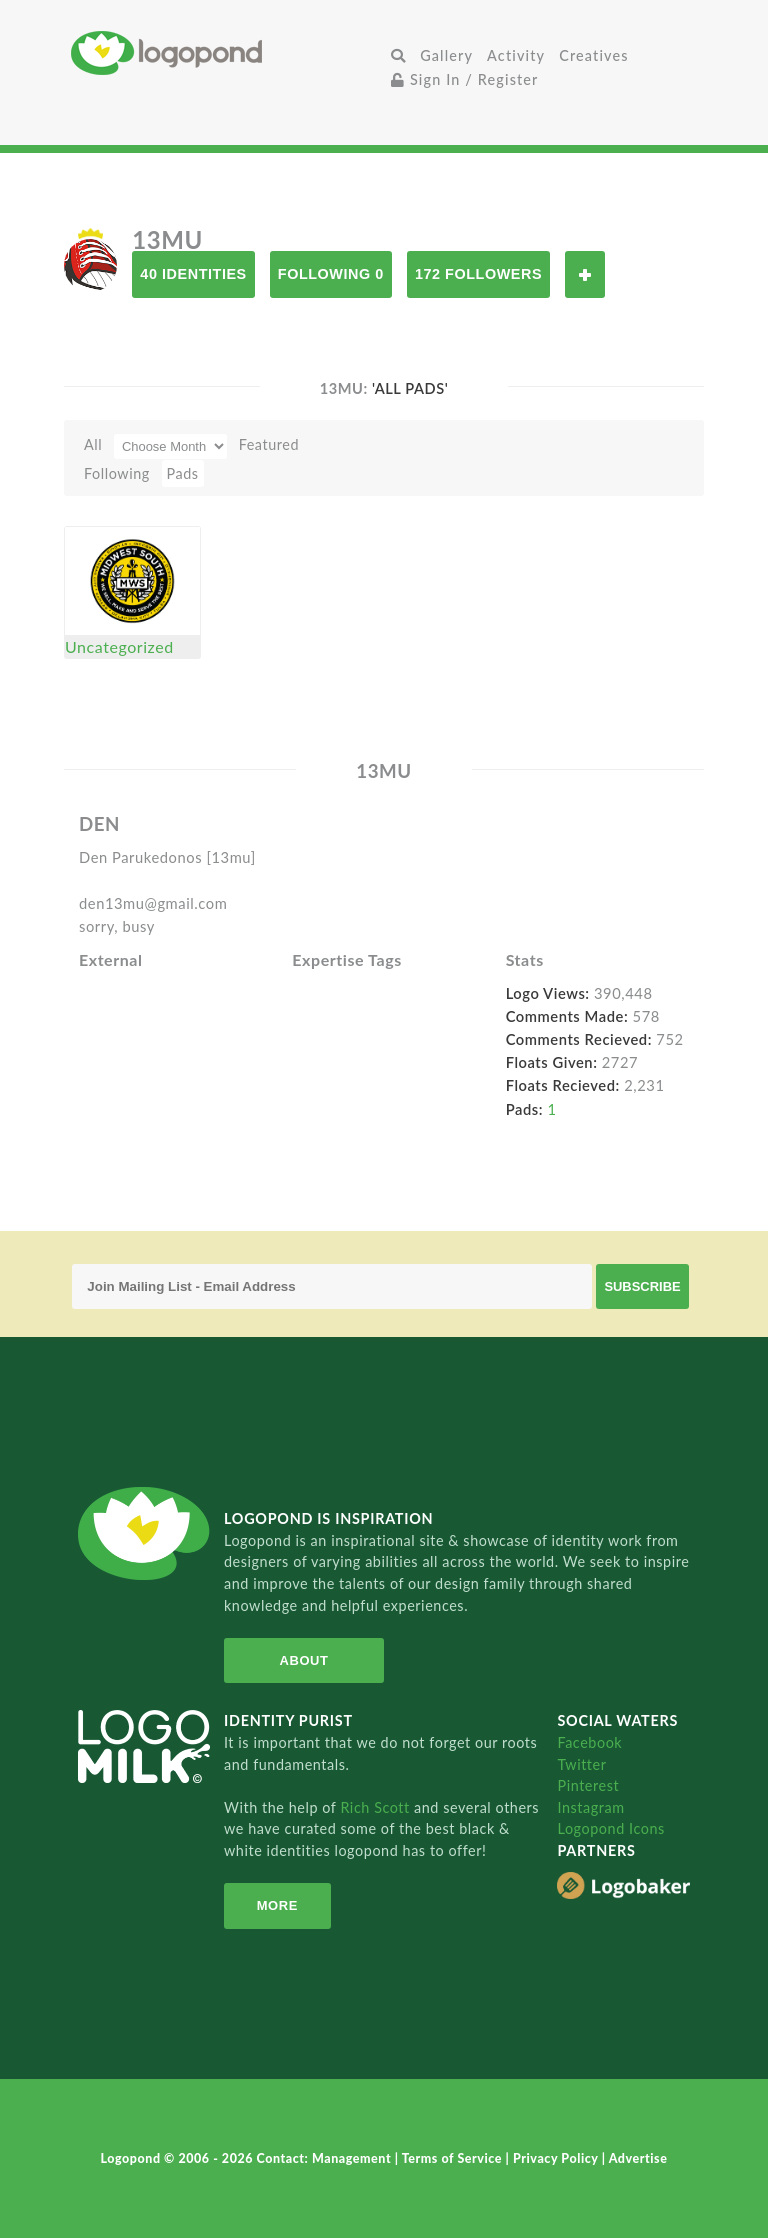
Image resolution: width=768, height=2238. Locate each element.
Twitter (581, 1764)
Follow (585, 274)
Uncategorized (119, 646)
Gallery (446, 55)
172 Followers (478, 274)
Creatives (593, 55)
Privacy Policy (557, 2158)
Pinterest (588, 1785)
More (277, 1905)
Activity (516, 55)
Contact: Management (326, 2158)
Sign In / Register (465, 79)
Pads (183, 473)
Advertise (638, 2158)
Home (227, 52)
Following (117, 473)
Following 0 (331, 274)
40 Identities (193, 274)
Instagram (590, 1807)
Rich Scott (377, 1807)
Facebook (589, 1742)
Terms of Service (454, 2158)
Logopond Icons (610, 1828)
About (304, 1660)
